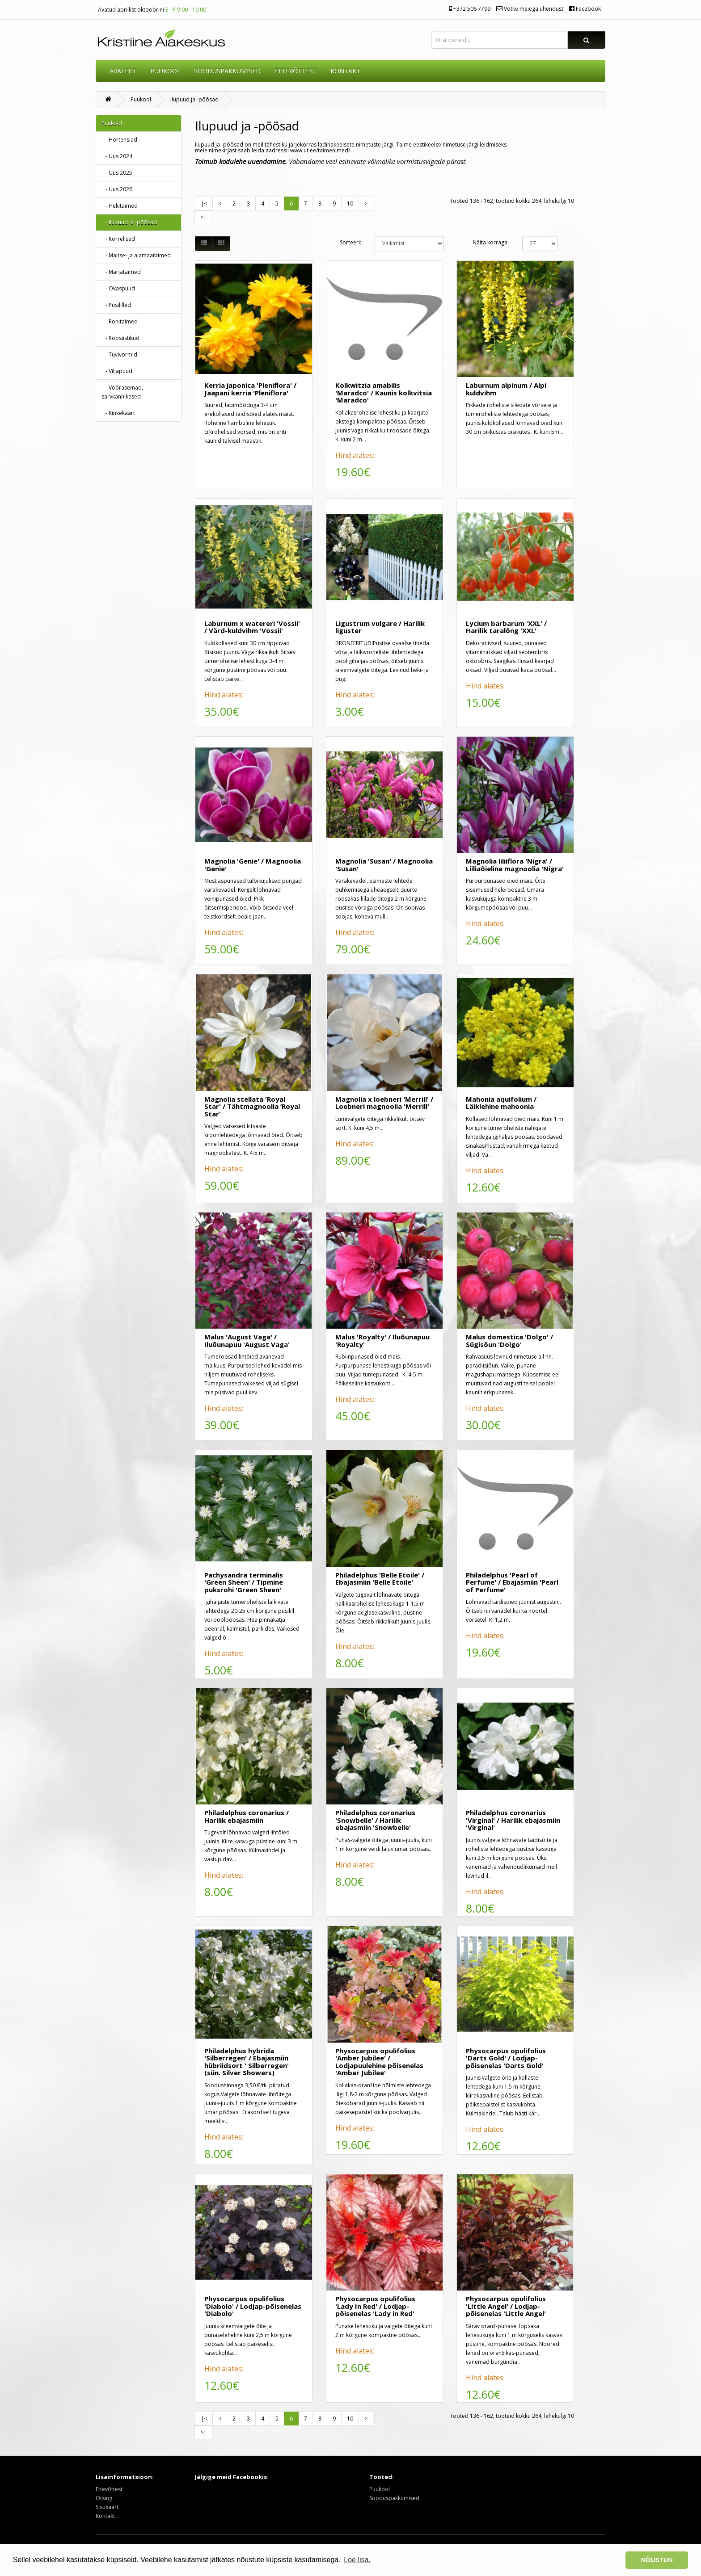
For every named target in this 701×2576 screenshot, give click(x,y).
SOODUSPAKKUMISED (227, 71)
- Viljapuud (116, 371)
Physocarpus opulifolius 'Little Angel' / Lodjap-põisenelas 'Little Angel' (506, 2306)
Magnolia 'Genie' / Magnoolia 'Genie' (252, 864)
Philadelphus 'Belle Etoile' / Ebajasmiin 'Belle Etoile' (379, 1578)
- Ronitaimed (119, 321)
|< (204, 203)
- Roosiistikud (120, 338)
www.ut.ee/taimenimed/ (320, 150)
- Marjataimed (121, 272)
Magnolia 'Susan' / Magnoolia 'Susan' (384, 864)
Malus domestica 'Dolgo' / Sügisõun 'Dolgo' (509, 1340)
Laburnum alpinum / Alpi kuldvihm (506, 389)
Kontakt (105, 2516)
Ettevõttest (109, 2489)
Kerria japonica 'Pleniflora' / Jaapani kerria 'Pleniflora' (250, 389)
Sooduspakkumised (394, 2498)
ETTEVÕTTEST (295, 71)
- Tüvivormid (119, 354)
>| (203, 217)
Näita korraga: (491, 242)
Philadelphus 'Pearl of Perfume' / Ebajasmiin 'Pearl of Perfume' (512, 1582)
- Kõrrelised (118, 239)
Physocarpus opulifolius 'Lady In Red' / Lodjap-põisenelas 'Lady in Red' (375, 2306)
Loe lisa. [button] (357, 2559)
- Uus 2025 (116, 172)
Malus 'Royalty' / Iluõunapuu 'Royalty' (382, 1340)
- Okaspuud (118, 288)
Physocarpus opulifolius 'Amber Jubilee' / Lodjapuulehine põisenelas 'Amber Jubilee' (379, 2061)
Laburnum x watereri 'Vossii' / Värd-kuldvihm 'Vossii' (252, 627)
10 (350, 203)
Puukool (165, 71)
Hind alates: (354, 455)
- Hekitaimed (119, 206)
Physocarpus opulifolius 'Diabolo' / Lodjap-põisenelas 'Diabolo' (252, 2306)
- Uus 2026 (116, 189)
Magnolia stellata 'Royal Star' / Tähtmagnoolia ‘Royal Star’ (252, 1106)
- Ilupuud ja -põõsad (129, 222)
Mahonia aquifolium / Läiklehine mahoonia (501, 1103)
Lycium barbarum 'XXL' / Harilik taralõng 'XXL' (506, 627)
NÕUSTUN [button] (657, 2559)
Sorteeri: (350, 242)
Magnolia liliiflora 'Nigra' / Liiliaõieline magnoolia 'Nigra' (515, 864)
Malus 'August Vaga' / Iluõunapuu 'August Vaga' (247, 1340)
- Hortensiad (119, 139)
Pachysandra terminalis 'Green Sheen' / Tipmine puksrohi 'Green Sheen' (243, 1582)
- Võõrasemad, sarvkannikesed (122, 392)
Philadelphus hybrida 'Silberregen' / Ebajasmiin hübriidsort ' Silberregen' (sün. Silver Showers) (246, 2061)
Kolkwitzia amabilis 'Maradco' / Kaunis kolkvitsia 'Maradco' (383, 392)
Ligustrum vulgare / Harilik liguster (380, 627)
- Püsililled (116, 305)
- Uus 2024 (116, 156)
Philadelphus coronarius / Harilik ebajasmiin (246, 1816)
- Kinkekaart (118, 413)
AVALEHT (123, 71)
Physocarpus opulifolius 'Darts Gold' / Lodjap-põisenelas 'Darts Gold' (506, 2058)
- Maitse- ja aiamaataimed (136, 255)
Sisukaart (107, 2507)
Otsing (104, 2498)
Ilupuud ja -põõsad (194, 99)
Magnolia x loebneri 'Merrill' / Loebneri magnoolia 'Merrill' (384, 1103)
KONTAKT (345, 71)
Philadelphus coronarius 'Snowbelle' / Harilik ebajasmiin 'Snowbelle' (375, 1820)
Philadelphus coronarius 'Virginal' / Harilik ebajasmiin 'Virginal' (513, 1820)
